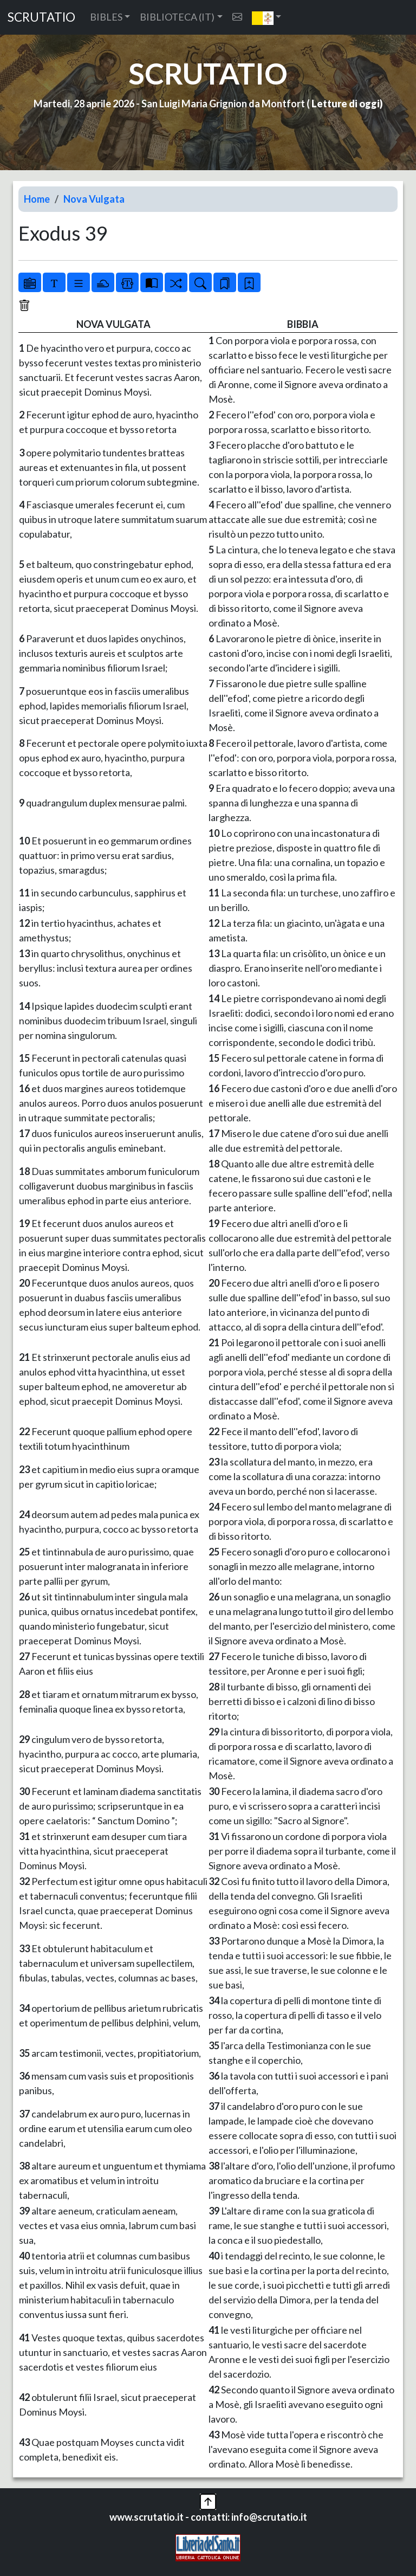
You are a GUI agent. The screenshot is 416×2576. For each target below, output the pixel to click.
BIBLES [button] (106, 17)
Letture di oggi (345, 103)
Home (37, 199)
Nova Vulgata (94, 199)
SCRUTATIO (41, 17)
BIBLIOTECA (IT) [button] (177, 17)
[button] (267, 17)
